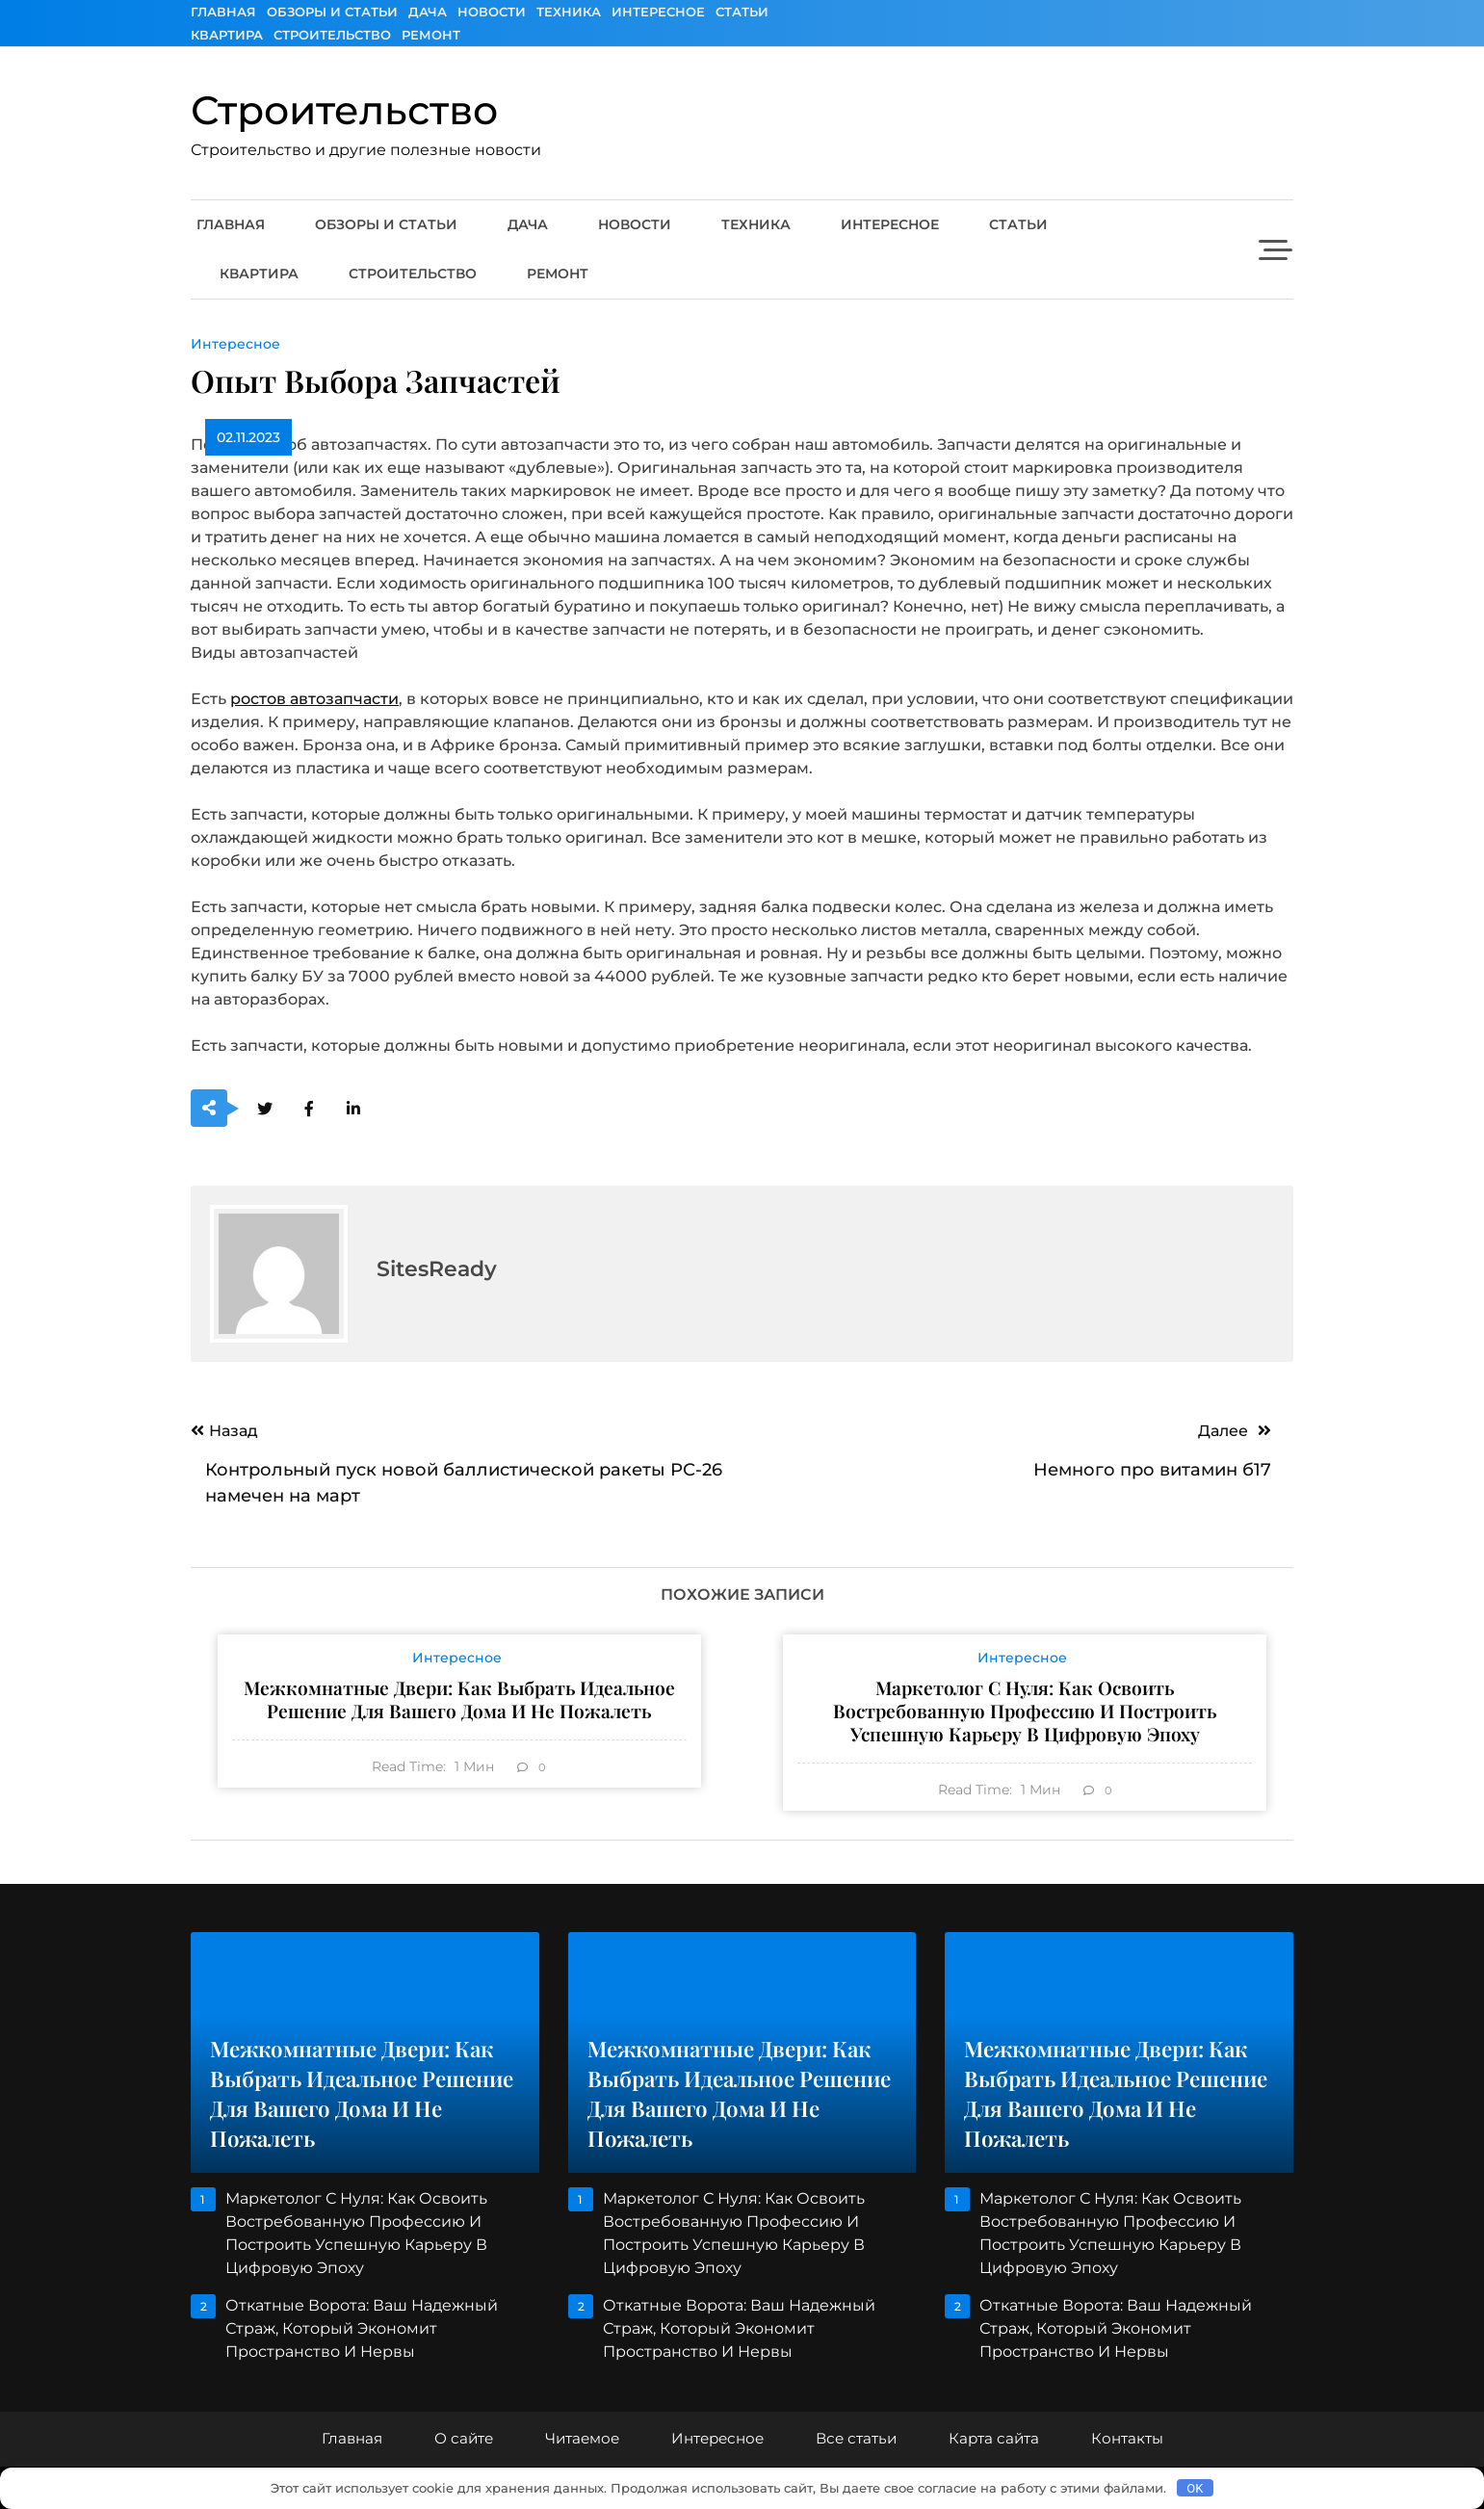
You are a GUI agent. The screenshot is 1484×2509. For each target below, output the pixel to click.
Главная (223, 11)
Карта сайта (994, 2438)
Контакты (1127, 2438)
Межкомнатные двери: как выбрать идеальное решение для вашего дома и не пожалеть (459, 1699)
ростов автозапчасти (314, 699)
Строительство (332, 34)
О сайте (463, 2438)
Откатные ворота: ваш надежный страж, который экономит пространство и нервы (361, 2328)
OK (1194, 2488)
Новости (491, 11)
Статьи (742, 11)
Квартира (227, 34)
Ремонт (431, 34)
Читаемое (582, 2438)
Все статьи (856, 2438)
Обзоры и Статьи (332, 11)
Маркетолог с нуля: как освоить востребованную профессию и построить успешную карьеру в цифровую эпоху (1024, 1710)
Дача (427, 11)
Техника (568, 11)
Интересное (658, 11)
